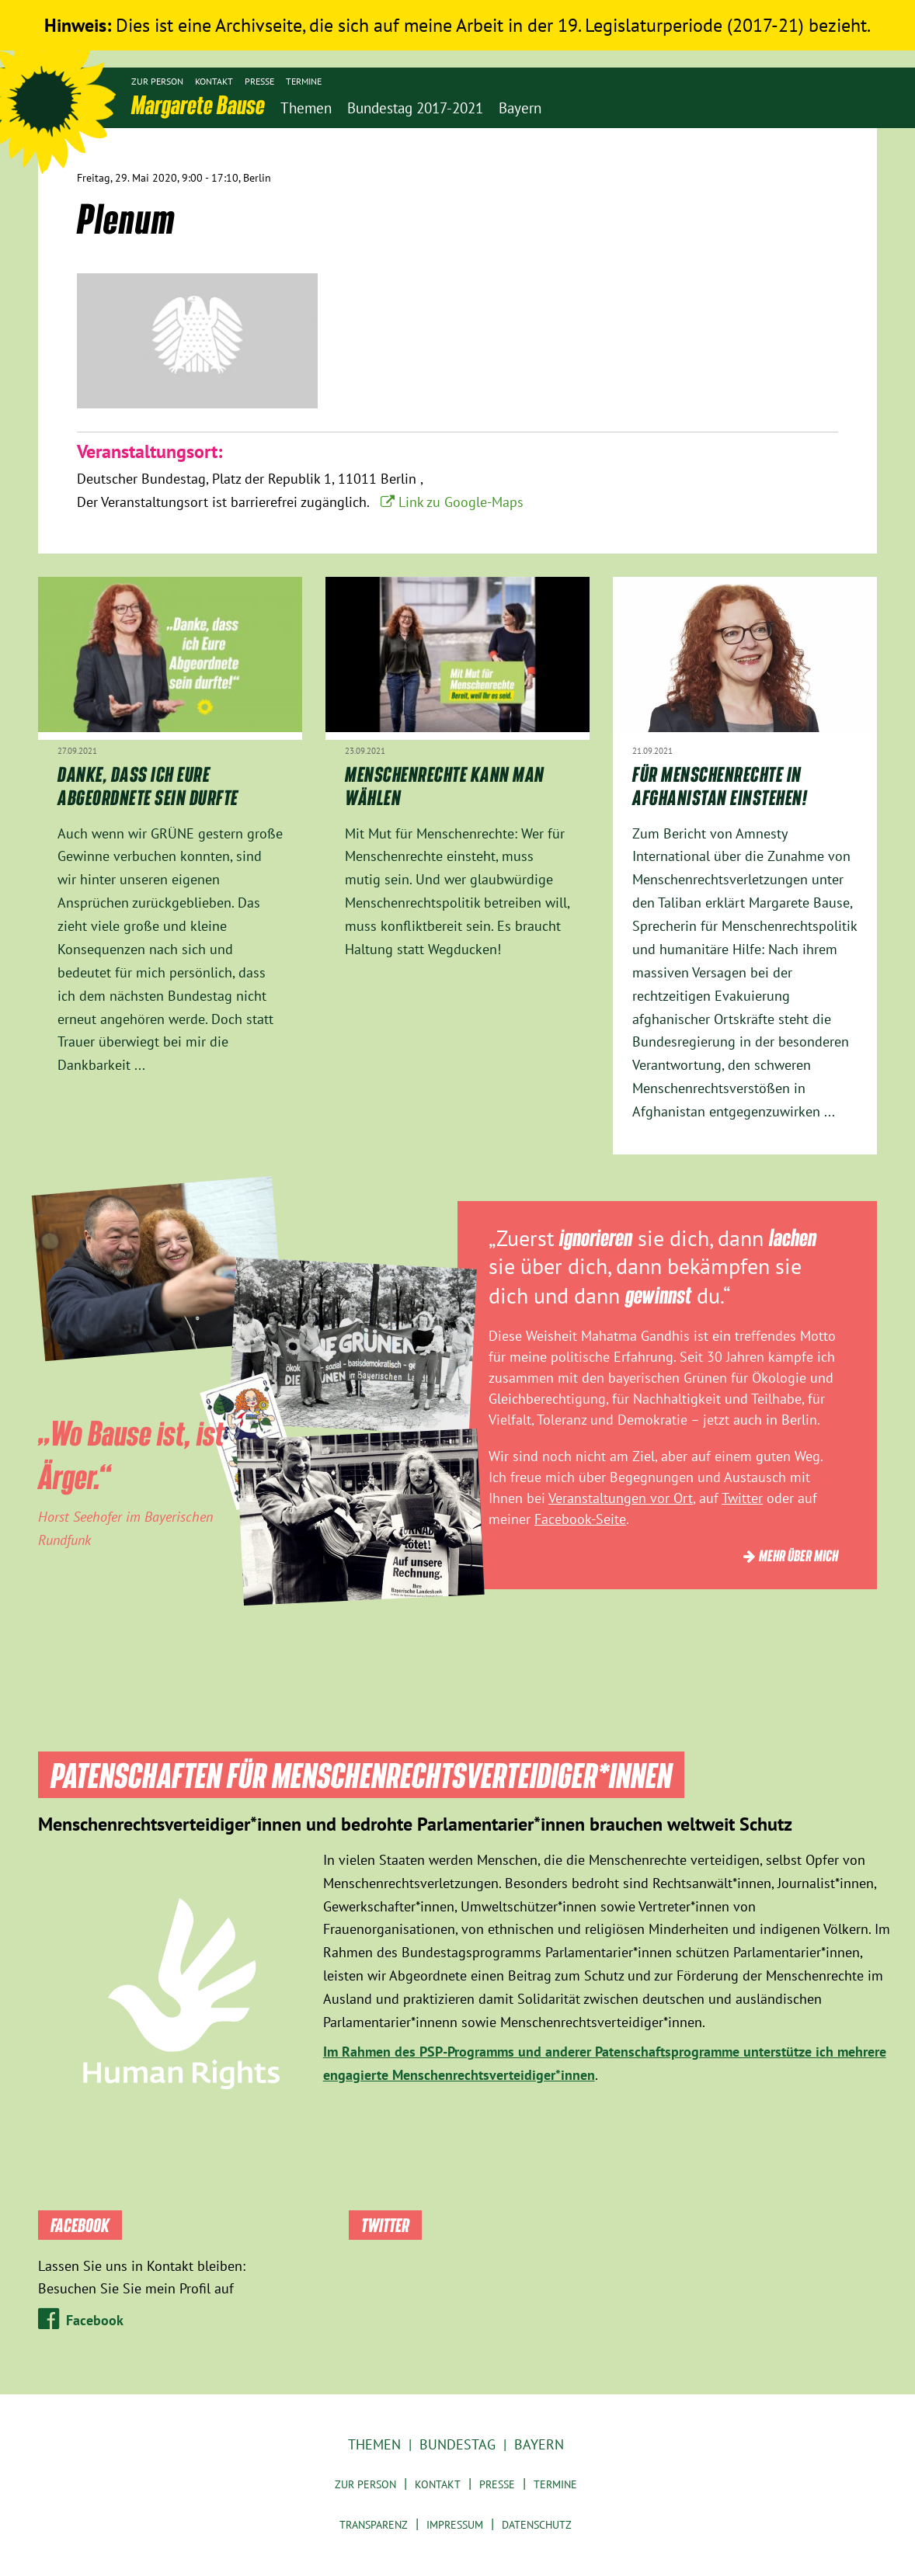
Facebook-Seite (580, 1519)
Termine (304, 81)
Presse (259, 81)
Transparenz (373, 2525)
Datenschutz (537, 2525)
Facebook (95, 2320)
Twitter (742, 1498)
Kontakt (214, 81)
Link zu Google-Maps (461, 502)
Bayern (539, 2444)
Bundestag (457, 2444)
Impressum (454, 2525)
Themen (374, 2444)
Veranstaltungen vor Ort (620, 1498)
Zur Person (157, 81)
